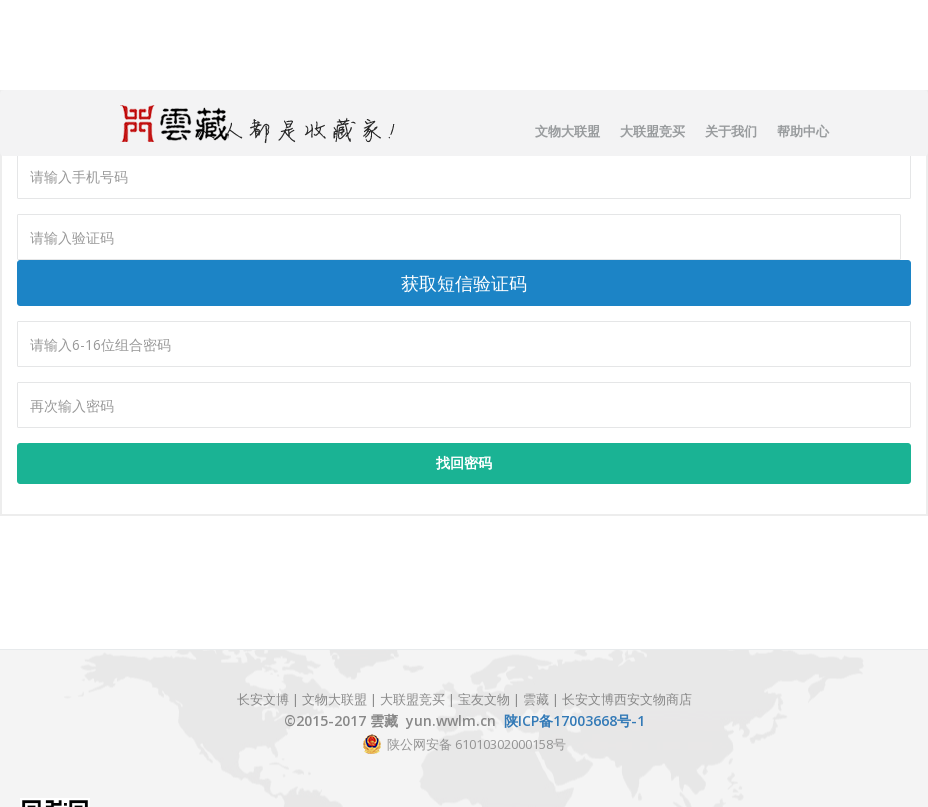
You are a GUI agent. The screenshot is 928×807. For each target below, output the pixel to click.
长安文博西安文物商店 (627, 699)
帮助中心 (803, 131)
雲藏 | (541, 699)
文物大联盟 (567, 131)
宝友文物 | (490, 699)
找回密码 (464, 462)
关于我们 (731, 131)
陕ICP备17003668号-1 (574, 720)
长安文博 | (269, 699)
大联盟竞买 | (419, 699)
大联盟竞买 (652, 131)
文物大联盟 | (339, 699)
